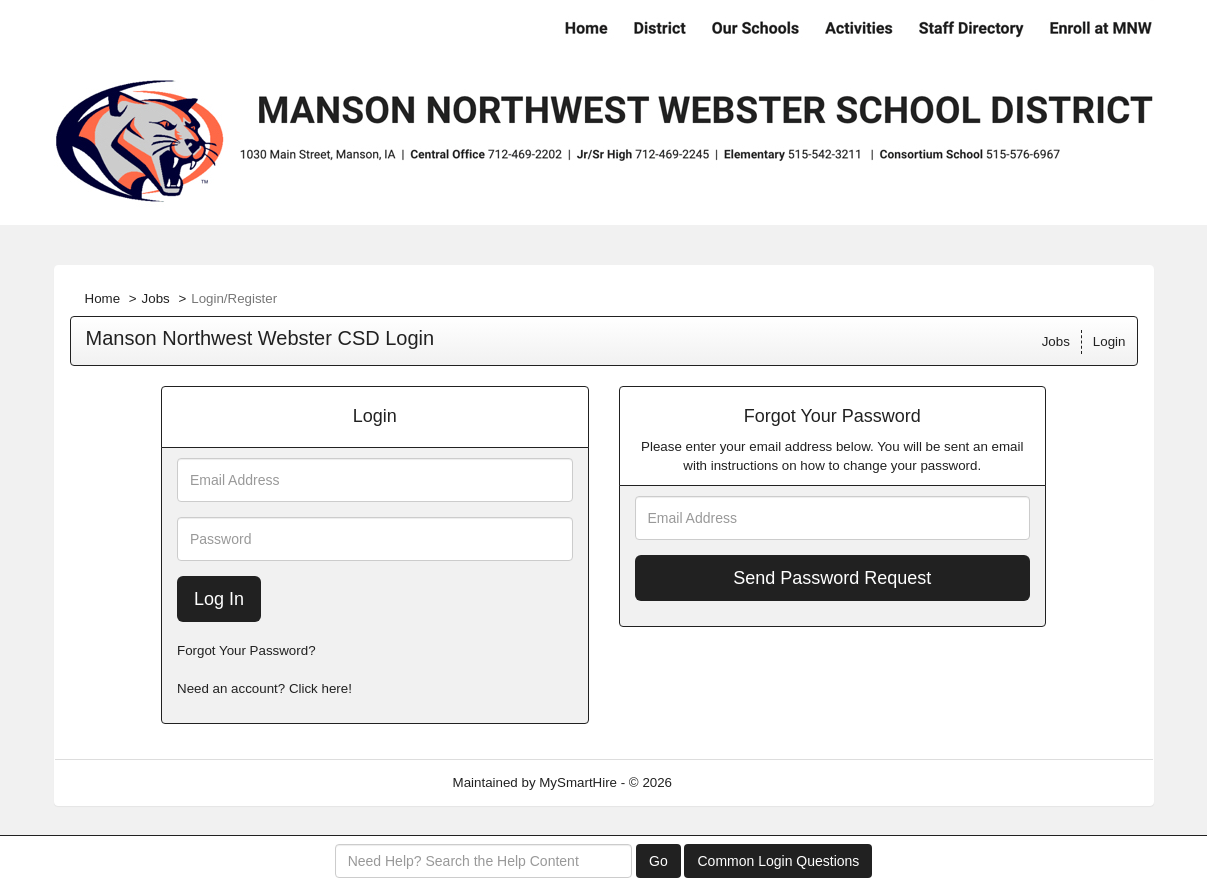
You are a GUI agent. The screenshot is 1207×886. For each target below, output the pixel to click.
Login (1109, 341)
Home (103, 298)
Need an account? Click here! (264, 688)
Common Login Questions (778, 861)
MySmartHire (578, 782)
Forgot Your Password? (246, 650)
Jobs (156, 298)
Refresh (731, 782)
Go (658, 861)
